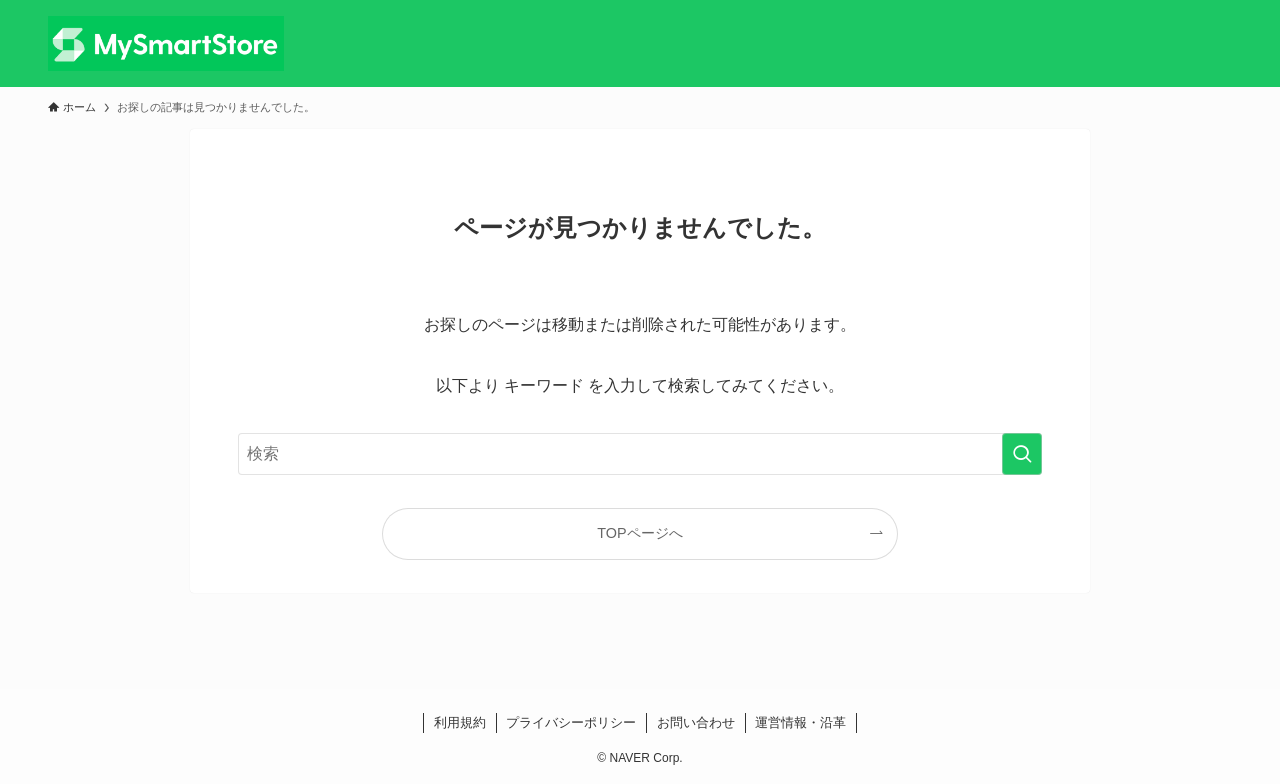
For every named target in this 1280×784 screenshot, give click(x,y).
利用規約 (460, 722)
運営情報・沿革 (800, 722)
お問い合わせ (696, 722)
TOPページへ (639, 533)
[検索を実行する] (1022, 454)
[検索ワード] (640, 454)
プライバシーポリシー (571, 722)
